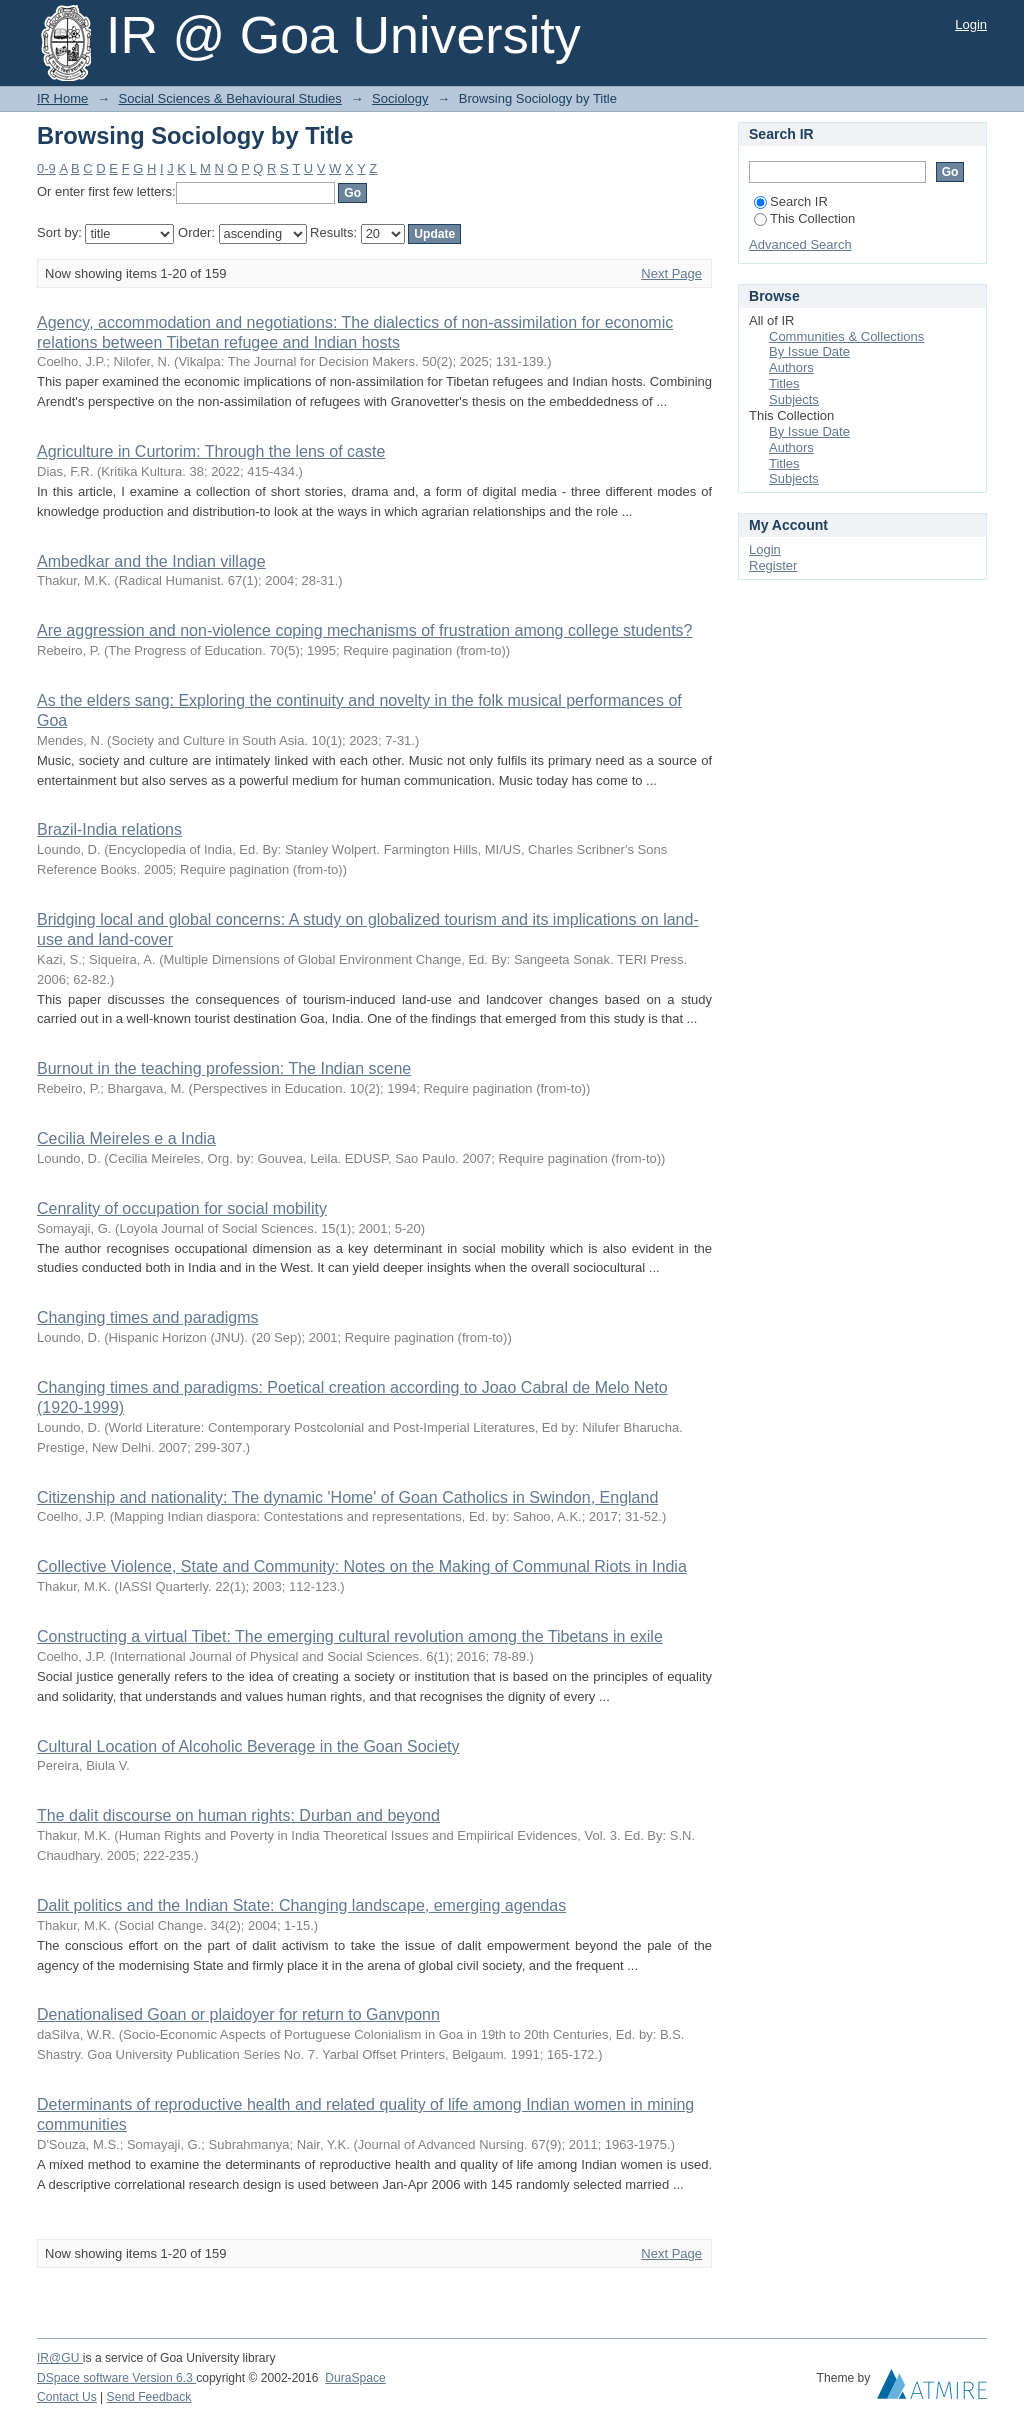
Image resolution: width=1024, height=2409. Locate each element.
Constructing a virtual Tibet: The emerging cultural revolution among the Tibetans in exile (350, 1636)
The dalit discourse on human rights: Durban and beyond (238, 1815)
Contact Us (67, 2397)
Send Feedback (149, 2397)
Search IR (791, 201)
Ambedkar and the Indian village (151, 561)
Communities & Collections (846, 336)
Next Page (671, 273)
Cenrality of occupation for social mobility (182, 1208)
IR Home (62, 98)
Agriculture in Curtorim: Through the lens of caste (211, 451)
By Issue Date (809, 351)
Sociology (400, 98)
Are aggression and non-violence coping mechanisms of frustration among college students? (365, 630)
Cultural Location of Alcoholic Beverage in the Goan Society (248, 1746)
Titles (784, 383)
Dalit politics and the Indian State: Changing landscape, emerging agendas (301, 1905)
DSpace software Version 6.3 (116, 2378)
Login (971, 24)
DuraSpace (355, 2378)
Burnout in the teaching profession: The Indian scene (224, 1068)
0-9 (46, 168)
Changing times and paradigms (147, 1317)
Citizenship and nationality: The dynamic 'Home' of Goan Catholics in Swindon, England (347, 1497)
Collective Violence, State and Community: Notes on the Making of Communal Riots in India (362, 1566)
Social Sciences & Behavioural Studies (230, 98)
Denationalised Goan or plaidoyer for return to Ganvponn (238, 2014)
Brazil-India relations (109, 829)
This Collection (804, 218)
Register (773, 565)
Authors (791, 367)
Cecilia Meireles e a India (126, 1138)
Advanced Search (800, 244)
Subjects (794, 399)
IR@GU (60, 2358)
